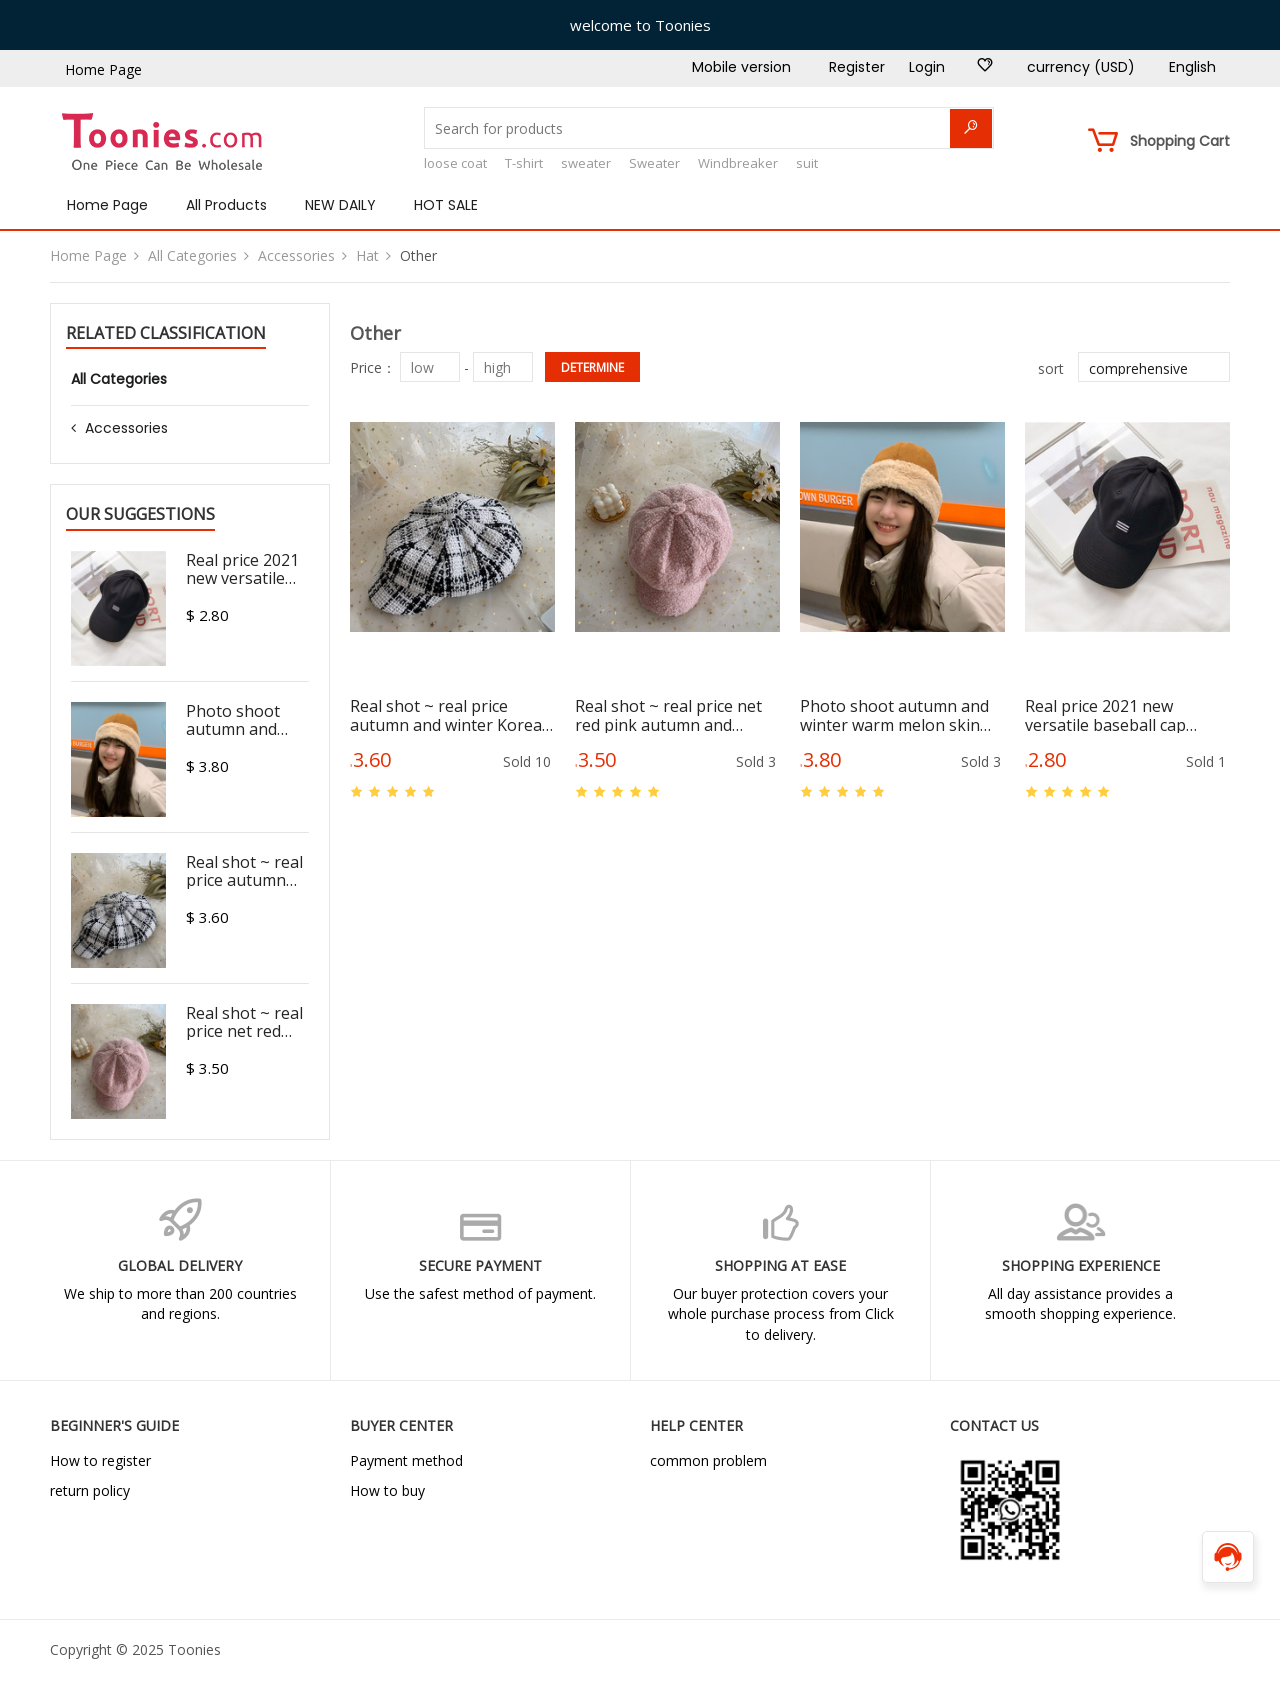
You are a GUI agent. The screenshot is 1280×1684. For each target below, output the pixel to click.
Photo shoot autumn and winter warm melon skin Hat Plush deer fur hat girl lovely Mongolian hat (898, 715)
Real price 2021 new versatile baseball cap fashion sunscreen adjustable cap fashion (1109, 715)
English (1192, 67)
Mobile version (741, 67)
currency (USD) (1081, 67)
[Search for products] (709, 128)
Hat (367, 255)
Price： (373, 367)
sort (1051, 368)
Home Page (103, 69)
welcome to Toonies (640, 25)
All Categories (192, 255)
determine (592, 367)
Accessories (296, 255)
